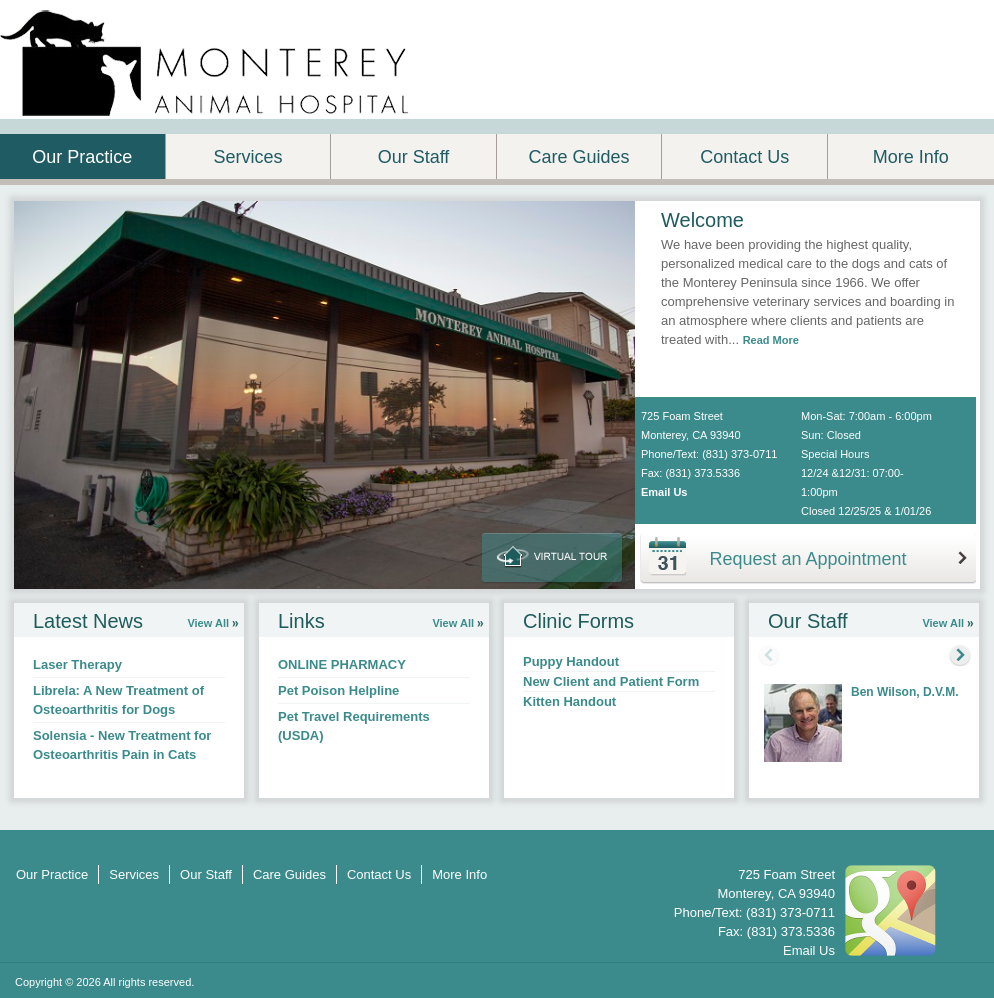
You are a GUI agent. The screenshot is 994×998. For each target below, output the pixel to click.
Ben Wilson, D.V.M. (904, 692)
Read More (771, 340)
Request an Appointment (807, 559)
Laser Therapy (77, 664)
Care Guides (579, 157)
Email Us (664, 492)
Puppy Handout (571, 661)
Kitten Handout (569, 701)
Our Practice (82, 157)
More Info (911, 157)
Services (247, 157)
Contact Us (744, 157)
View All (208, 623)
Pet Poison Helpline (338, 690)
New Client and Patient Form (611, 681)
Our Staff (414, 157)
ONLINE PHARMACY (342, 664)
